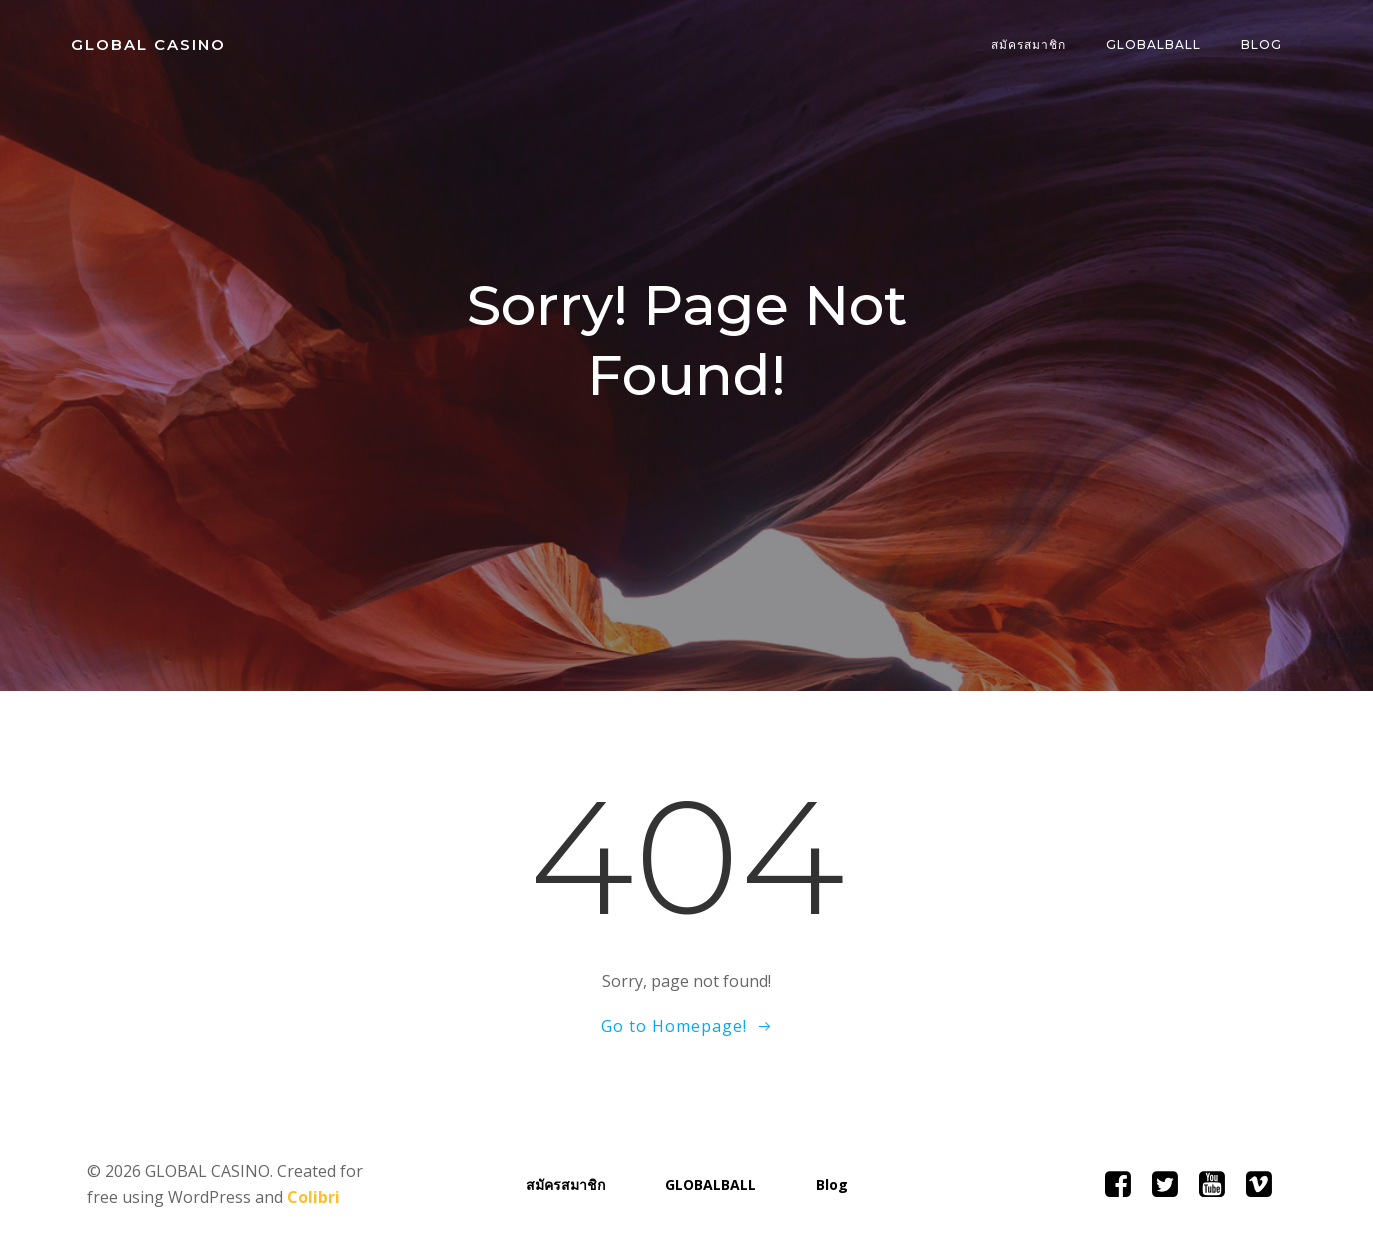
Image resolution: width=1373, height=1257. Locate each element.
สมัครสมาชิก (1029, 44)
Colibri (313, 1197)
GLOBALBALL (1154, 44)
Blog (1262, 44)
